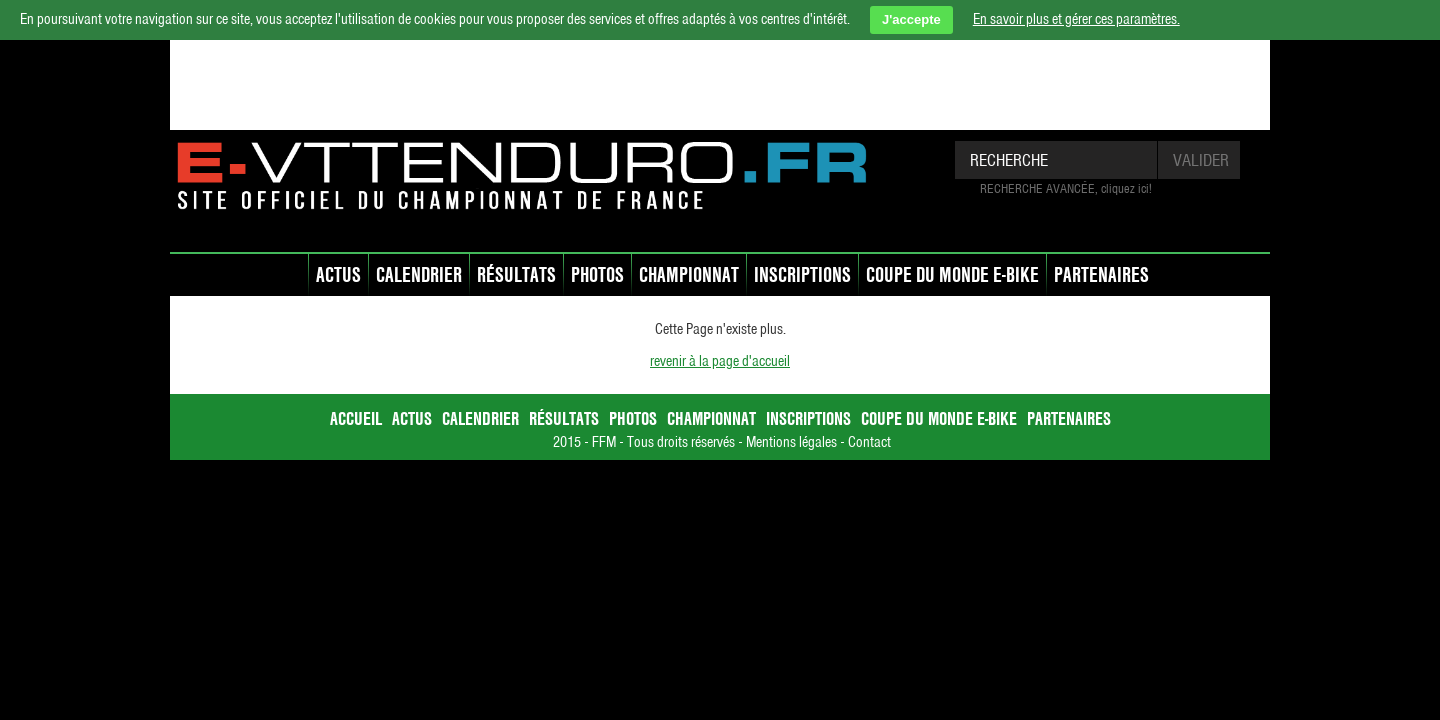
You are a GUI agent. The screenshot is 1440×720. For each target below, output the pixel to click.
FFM (604, 442)
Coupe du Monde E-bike (952, 274)
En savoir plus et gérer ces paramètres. (1076, 19)
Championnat (689, 274)
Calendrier (419, 274)
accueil (296, 277)
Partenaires (1101, 274)
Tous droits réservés (681, 442)
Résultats (516, 274)
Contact (869, 442)
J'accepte (911, 19)
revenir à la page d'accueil (720, 361)
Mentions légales (791, 442)
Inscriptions (802, 274)
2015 (567, 442)
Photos (597, 274)
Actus (338, 274)
